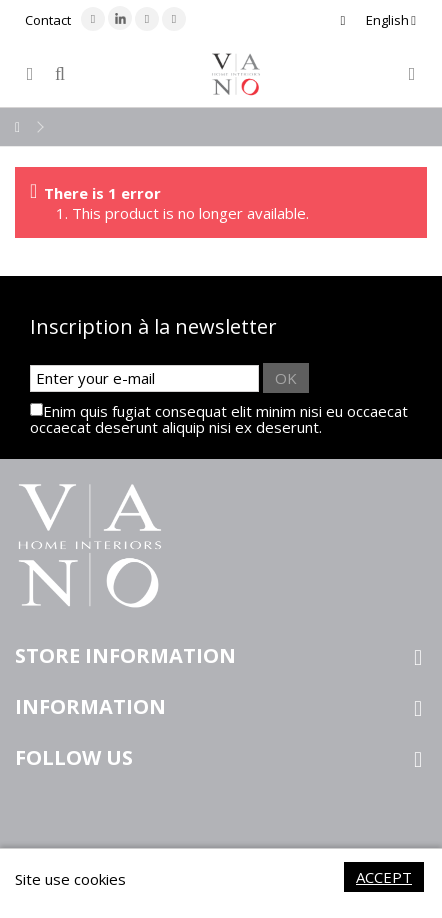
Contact (48, 20)
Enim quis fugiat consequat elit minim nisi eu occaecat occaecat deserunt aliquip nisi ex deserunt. (219, 419)
